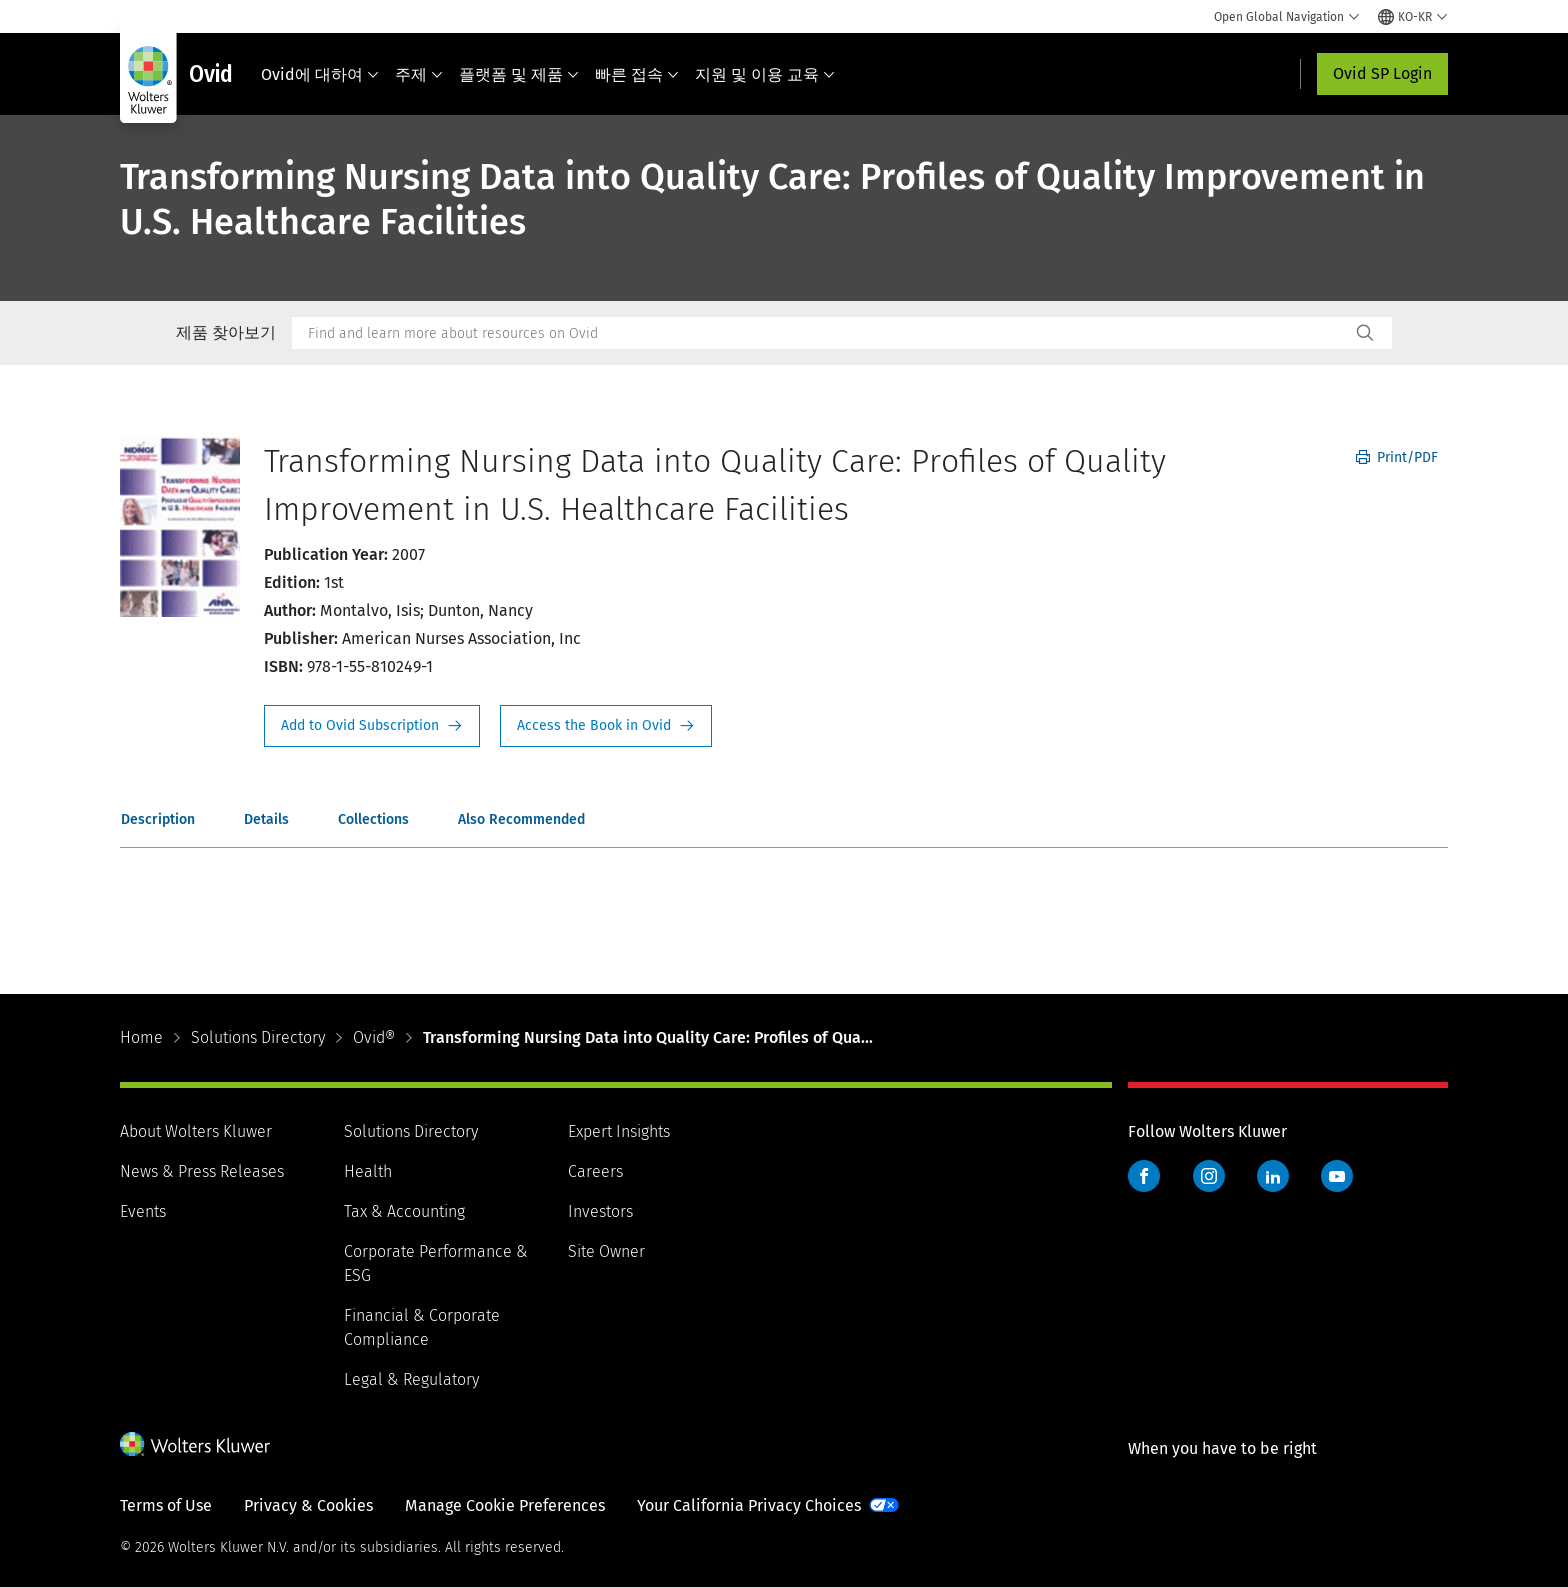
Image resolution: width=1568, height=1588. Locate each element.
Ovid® (374, 1037)
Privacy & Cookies (308, 1505)
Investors (600, 1211)
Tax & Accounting (404, 1211)
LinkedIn (1273, 1176)
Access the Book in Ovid (606, 726)
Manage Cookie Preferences (505, 1505)
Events (143, 1211)
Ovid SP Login (1382, 73)
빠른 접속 (637, 74)
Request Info (372, 726)
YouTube (1337, 1176)
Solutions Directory (258, 1037)
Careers (595, 1171)
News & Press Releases (202, 1171)
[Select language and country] (1413, 17)
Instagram (1209, 1176)
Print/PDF (1397, 457)
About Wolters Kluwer (196, 1131)
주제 (419, 74)
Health (368, 1171)
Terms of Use (166, 1505)
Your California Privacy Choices (749, 1505)
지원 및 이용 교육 (765, 74)
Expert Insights (619, 1131)
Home (141, 1037)
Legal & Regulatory (411, 1379)
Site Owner (606, 1251)
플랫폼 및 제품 (519, 74)
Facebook (1144, 1176)
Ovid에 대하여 (320, 74)
